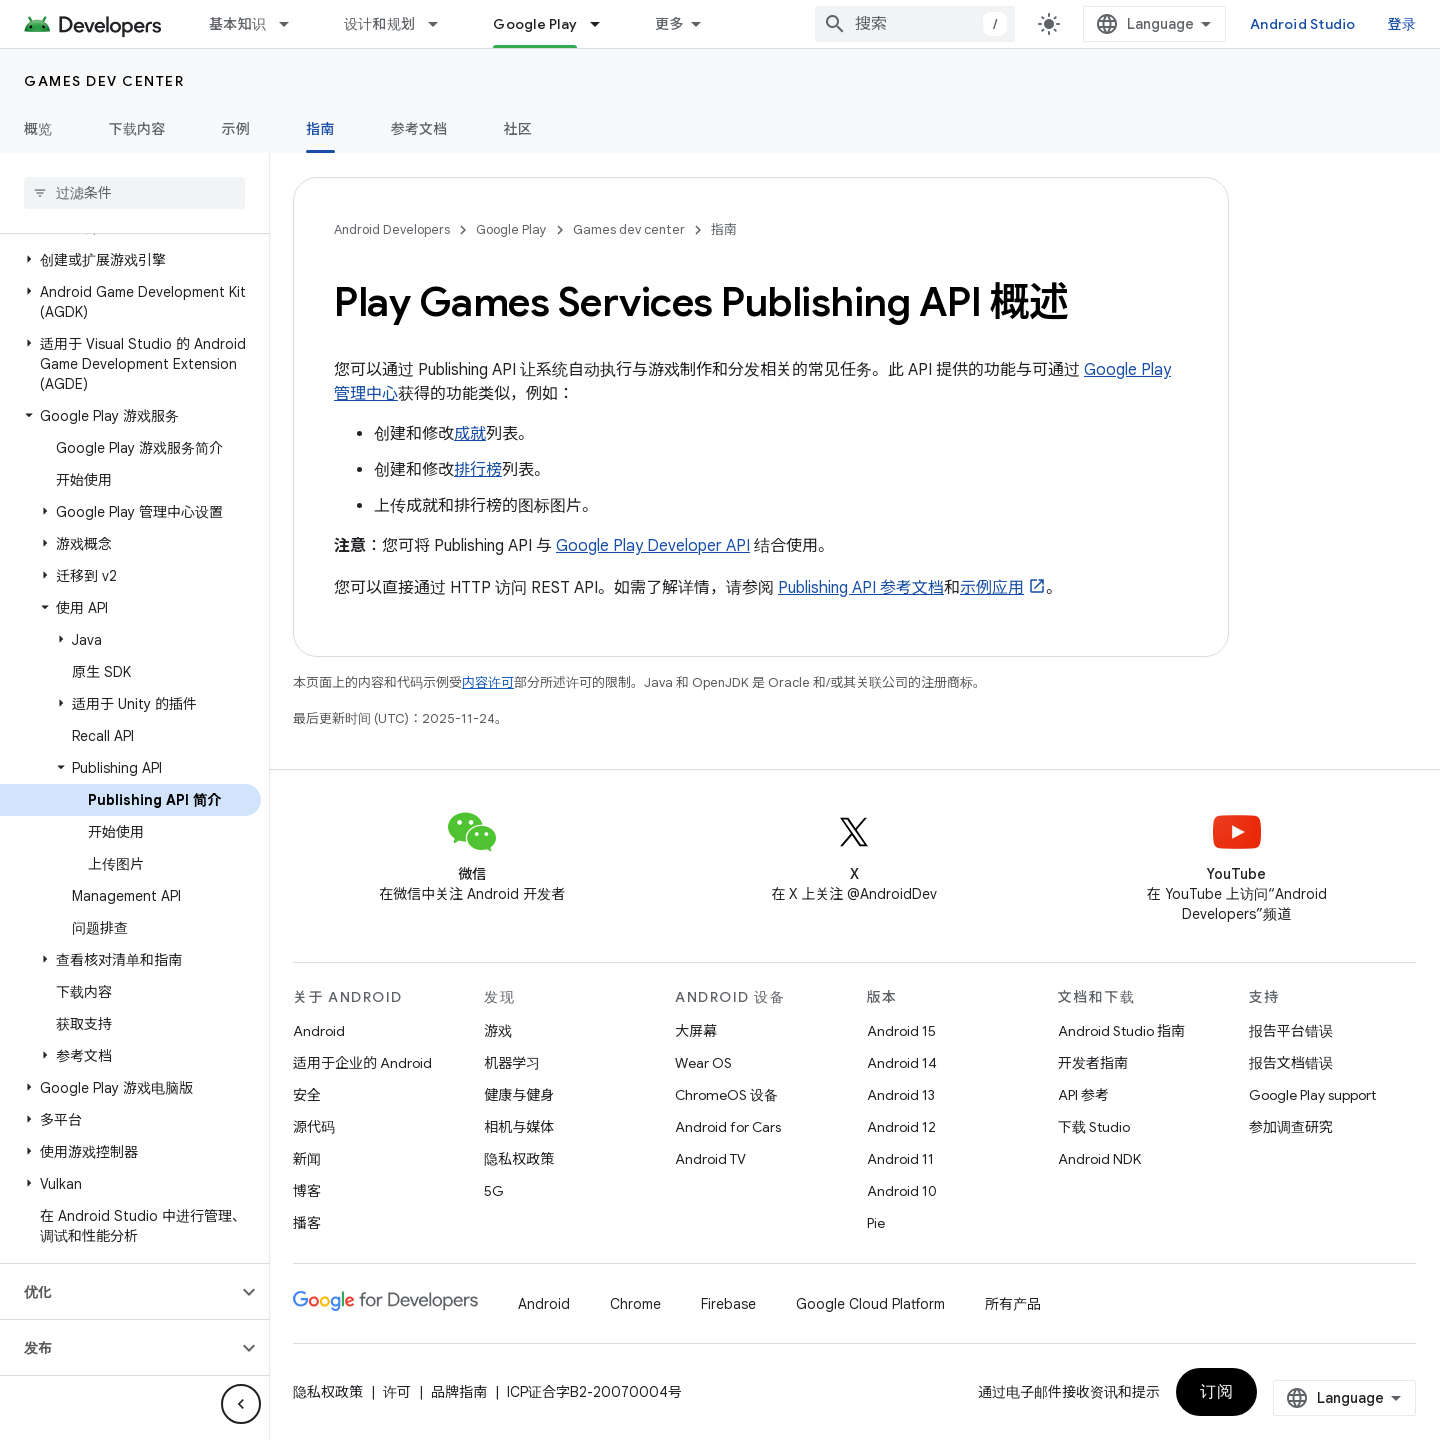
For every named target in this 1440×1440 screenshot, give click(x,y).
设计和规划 (379, 24)
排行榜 (478, 470)
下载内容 (137, 129)
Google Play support (1312, 1095)
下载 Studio (1094, 1127)
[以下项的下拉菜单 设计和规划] (442, 24)
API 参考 (1083, 1095)
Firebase (728, 1304)
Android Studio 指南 (1121, 1031)
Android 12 (901, 1127)
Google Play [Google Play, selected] (535, 24)
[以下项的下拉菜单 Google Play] (604, 24)
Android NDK (1099, 1159)
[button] (130, 260)
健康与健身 (519, 1095)
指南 (724, 229)
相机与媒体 (519, 1127)
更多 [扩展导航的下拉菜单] (669, 24)
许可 (397, 1392)
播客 (307, 1223)
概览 (38, 129)
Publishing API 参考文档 (861, 588)
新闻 (307, 1159)
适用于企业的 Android (362, 1063)
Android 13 (901, 1095)
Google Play (511, 229)
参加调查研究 (1291, 1127)
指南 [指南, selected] (320, 129)
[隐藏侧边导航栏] (241, 1404)
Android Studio (1303, 24)
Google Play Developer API (653, 546)
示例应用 (992, 588)
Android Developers (392, 229)
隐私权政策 (519, 1159)
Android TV (710, 1159)
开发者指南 (1093, 1063)
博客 (307, 1191)
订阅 (1216, 1392)
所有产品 (1013, 1304)
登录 (1402, 24)
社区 (518, 129)
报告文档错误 (1291, 1063)
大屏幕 (696, 1031)
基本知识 (237, 24)
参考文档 (419, 129)
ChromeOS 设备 (726, 1095)
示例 (236, 129)
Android (319, 1031)
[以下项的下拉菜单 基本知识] (293, 24)
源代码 (314, 1127)
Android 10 (902, 1191)
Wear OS (703, 1063)
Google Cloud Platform (870, 1304)
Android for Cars (728, 1127)
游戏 (498, 1031)
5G (494, 1191)
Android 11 (900, 1159)
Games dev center (104, 81)
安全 (307, 1095)
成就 (470, 434)
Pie (876, 1223)
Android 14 (902, 1063)
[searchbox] (134, 193)
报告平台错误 (1291, 1031)
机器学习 (512, 1063)
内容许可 (488, 682)
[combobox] (915, 24)
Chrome (635, 1304)
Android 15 (901, 1031)
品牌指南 (459, 1392)
